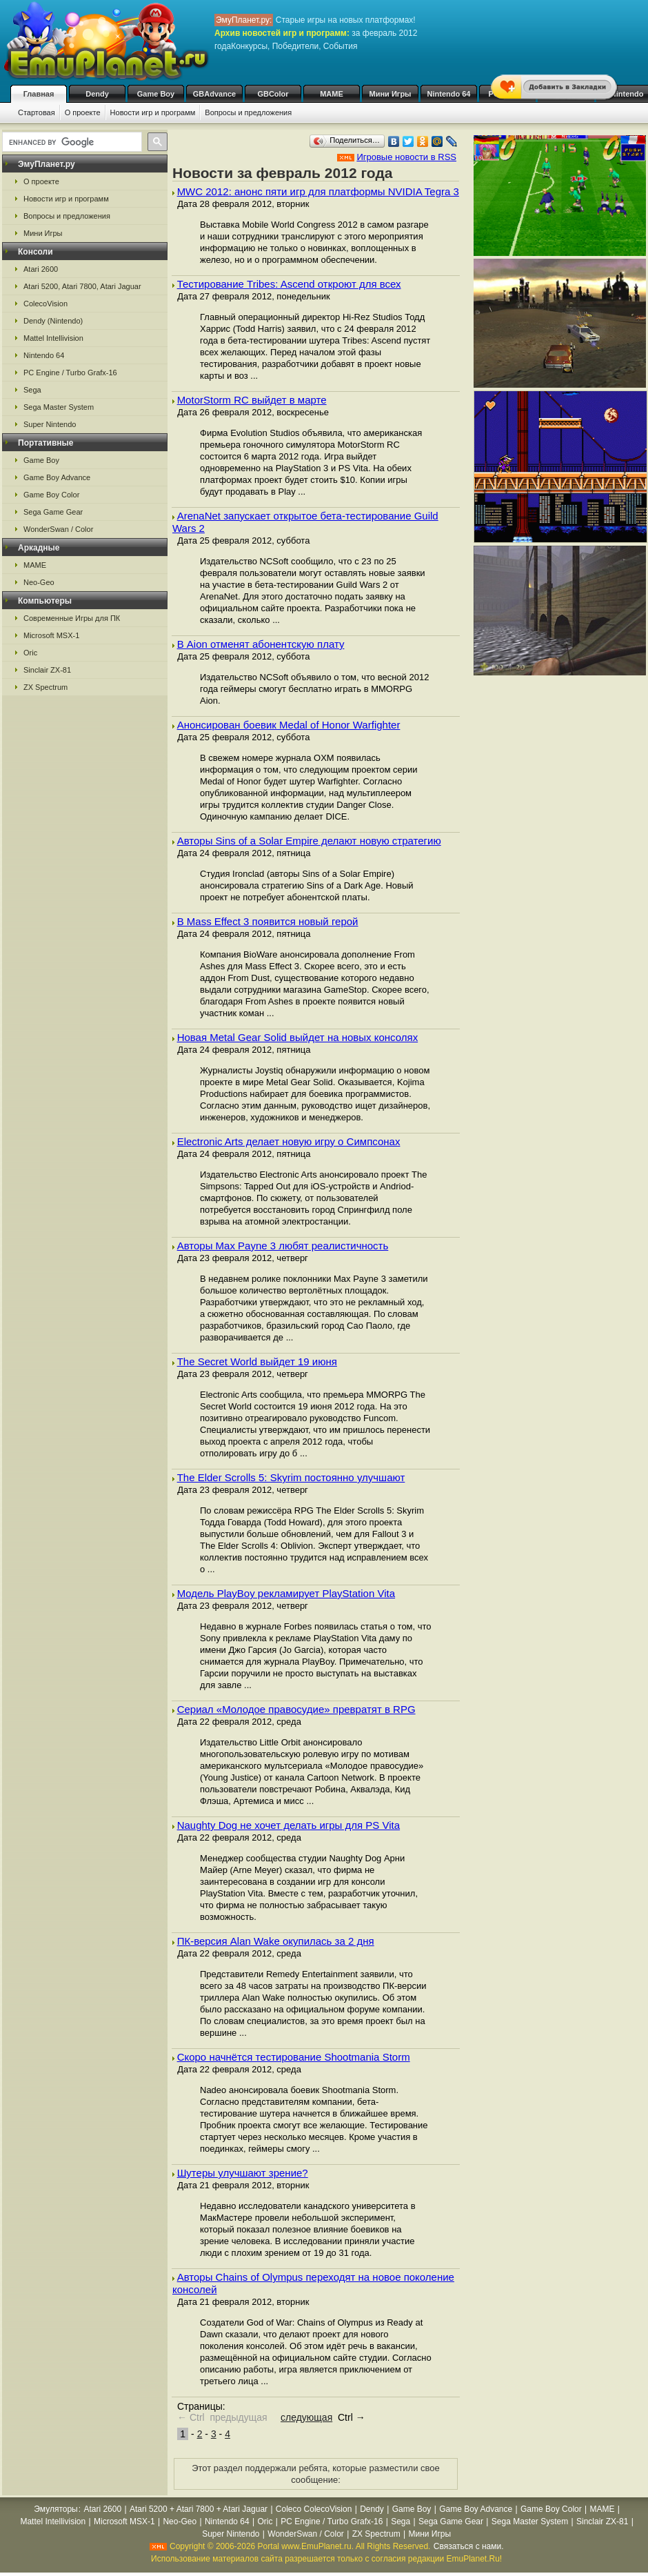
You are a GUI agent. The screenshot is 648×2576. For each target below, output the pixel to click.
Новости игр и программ (153, 112)
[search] (70, 142)
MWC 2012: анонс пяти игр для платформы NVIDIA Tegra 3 (318, 191)
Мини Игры (390, 94)
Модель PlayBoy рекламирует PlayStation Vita (286, 1593)
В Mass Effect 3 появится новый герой (267, 921)
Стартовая (36, 112)
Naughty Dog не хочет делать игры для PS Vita (288, 1825)
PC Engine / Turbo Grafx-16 (70, 372)
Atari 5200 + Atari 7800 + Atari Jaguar (198, 2509)
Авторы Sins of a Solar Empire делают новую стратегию (309, 840)
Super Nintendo (49, 424)
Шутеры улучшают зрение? (242, 2173)
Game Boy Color (51, 495)
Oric (30, 652)
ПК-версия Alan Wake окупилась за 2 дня (275, 1941)
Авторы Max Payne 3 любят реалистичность (283, 1245)
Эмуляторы (55, 2509)
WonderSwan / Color (58, 529)
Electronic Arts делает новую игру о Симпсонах (289, 1141)
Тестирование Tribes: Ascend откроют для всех (289, 284)
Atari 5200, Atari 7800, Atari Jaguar (82, 286)
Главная (38, 94)
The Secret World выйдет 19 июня (257, 1361)
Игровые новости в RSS (406, 157)
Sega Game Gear (53, 512)
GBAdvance (214, 94)
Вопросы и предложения (248, 112)
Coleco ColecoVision (314, 2509)
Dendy (97, 94)
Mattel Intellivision (53, 338)
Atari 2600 (40, 269)
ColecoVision (45, 303)
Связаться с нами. (469, 2546)
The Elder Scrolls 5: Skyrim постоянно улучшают (291, 1477)
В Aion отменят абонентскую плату (261, 644)
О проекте (83, 112)
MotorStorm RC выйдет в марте (252, 400)
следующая (306, 2417)
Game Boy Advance (56, 477)
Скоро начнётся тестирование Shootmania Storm (293, 2057)
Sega (32, 390)
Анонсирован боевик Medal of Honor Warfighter (289, 725)
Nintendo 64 (449, 94)
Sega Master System (58, 407)
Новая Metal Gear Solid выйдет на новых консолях (297, 1037)
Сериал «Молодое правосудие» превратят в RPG (296, 1709)
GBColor (272, 94)
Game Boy (155, 94)
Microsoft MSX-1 (51, 635)
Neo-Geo (38, 582)
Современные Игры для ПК (71, 618)
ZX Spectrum (45, 687)
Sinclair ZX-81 (47, 670)
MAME (331, 94)
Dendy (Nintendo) (53, 321)
